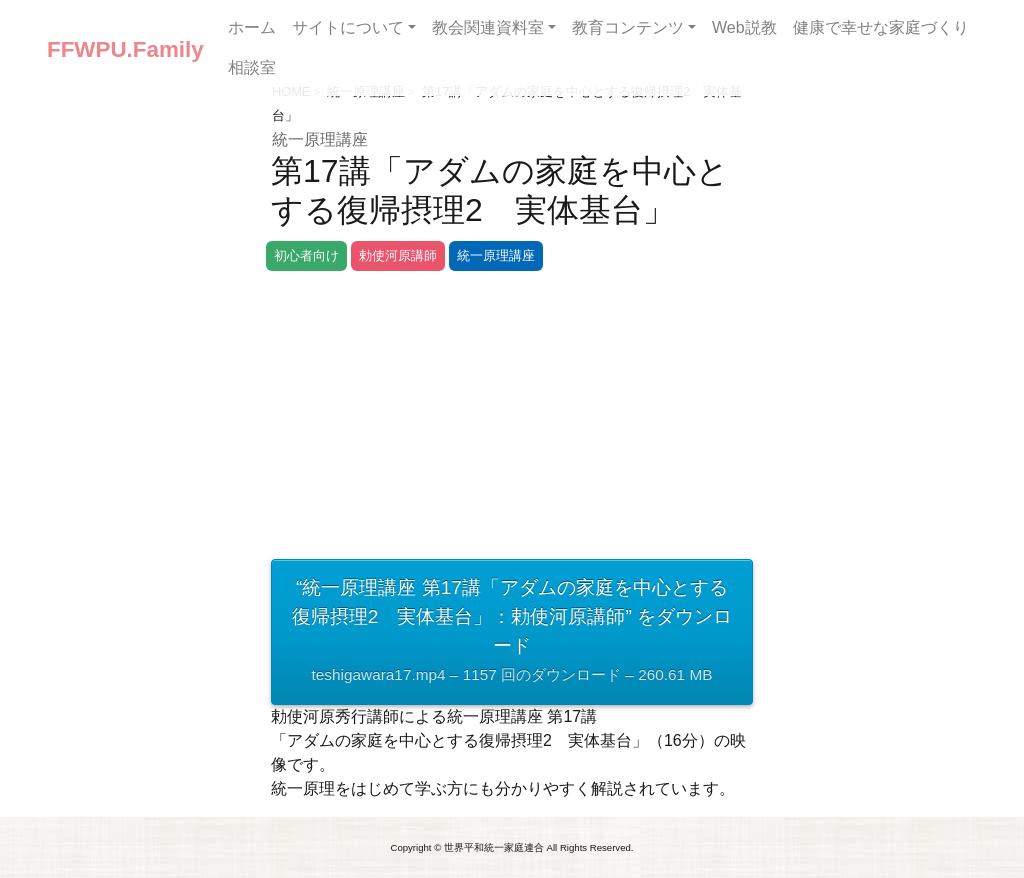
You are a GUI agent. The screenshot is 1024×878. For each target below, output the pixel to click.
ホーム (252, 27)
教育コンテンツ (628, 27)
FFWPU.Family (125, 49)
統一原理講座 (320, 139)
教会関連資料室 (488, 27)
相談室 (252, 67)
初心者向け (306, 255)
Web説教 (744, 27)
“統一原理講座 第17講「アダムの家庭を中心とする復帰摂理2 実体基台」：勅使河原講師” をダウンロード (512, 633)
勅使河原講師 (398, 255)
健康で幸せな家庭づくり (881, 27)
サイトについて (348, 27)
